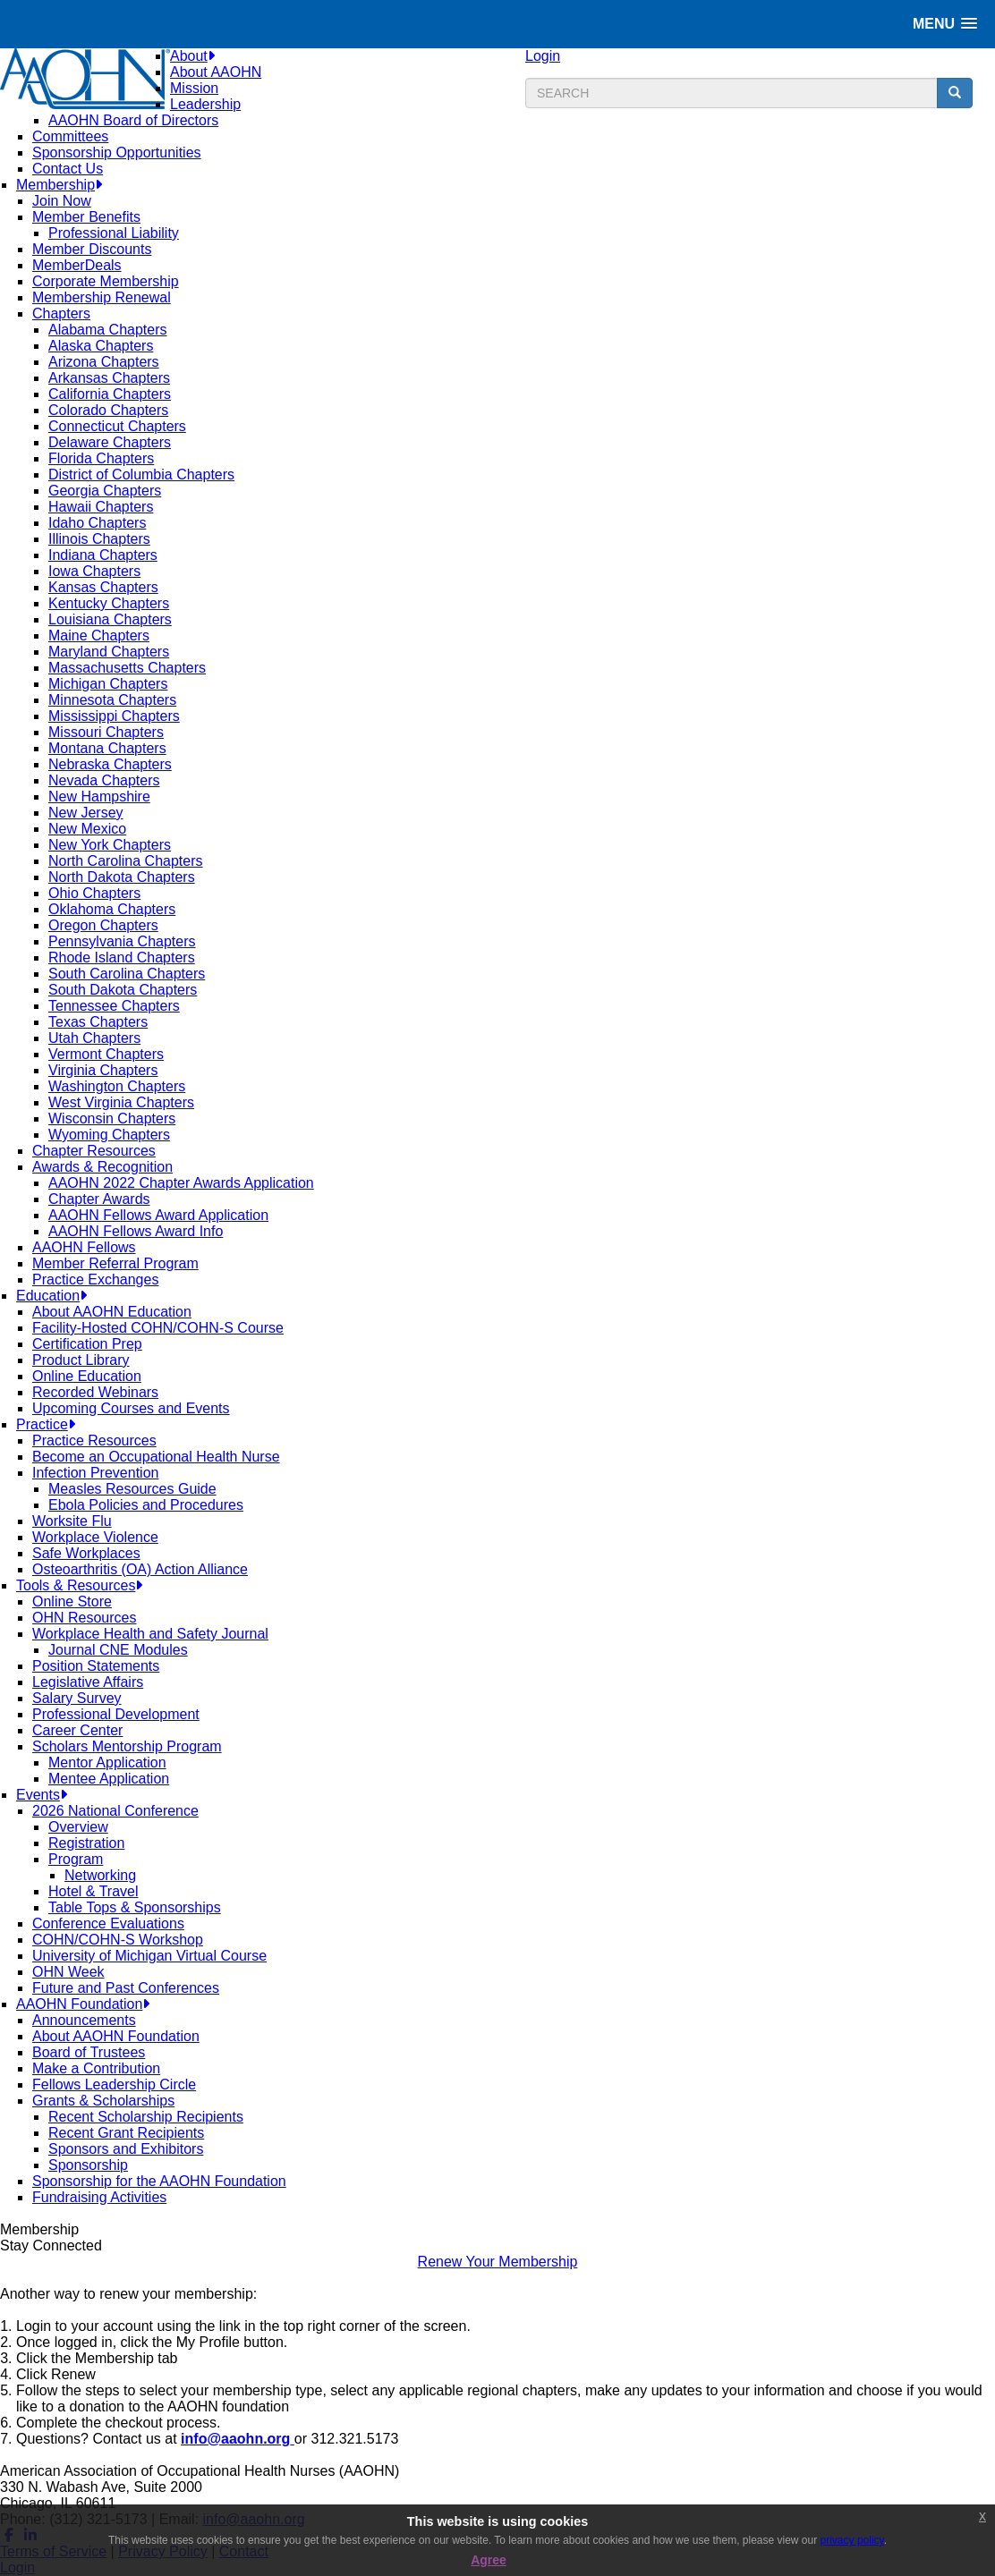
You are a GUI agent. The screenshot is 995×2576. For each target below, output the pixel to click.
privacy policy (852, 2540)
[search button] (955, 93)
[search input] (731, 93)
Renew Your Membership (498, 2261)
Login (542, 56)
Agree (488, 2560)
